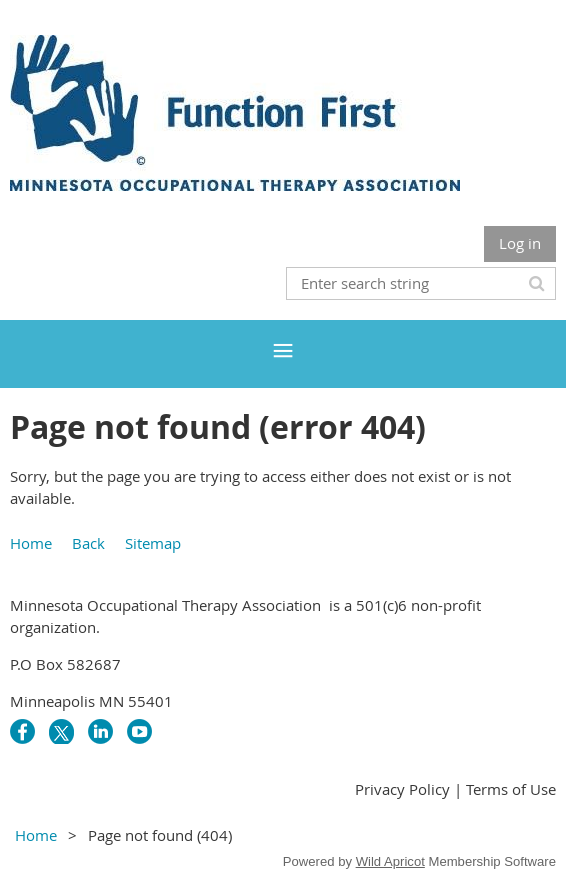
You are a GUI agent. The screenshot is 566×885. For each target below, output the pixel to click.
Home (31, 543)
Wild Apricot (390, 861)
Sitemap (153, 543)
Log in (520, 243)
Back (88, 543)
